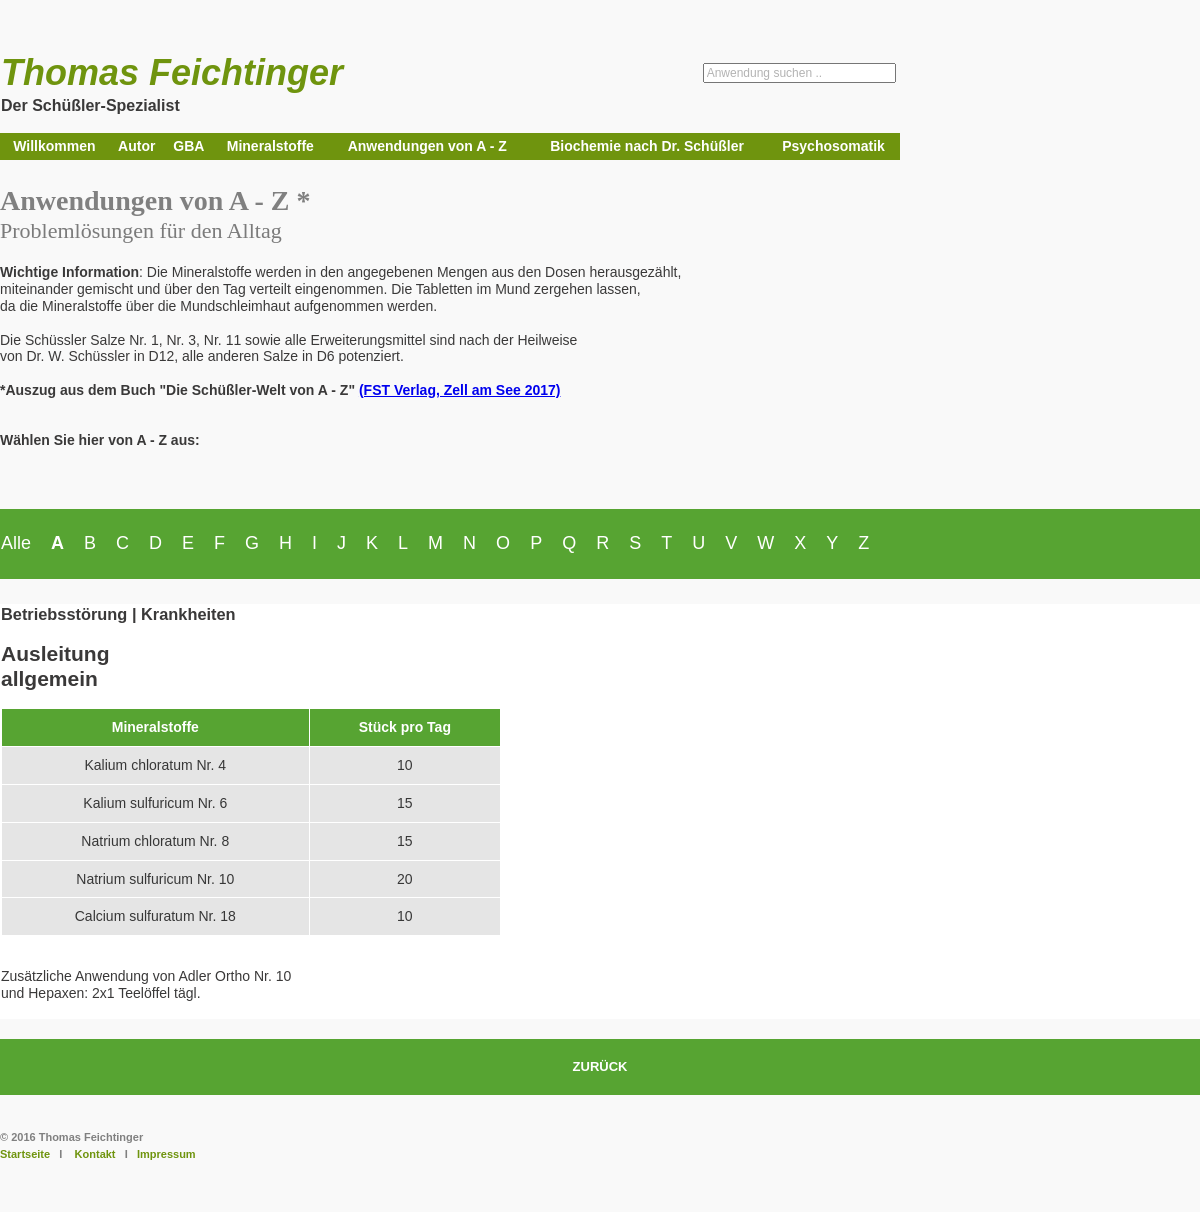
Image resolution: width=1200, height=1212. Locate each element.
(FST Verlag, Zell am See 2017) (460, 390)
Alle (16, 543)
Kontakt (95, 1154)
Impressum (166, 1154)
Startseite (25, 1154)
